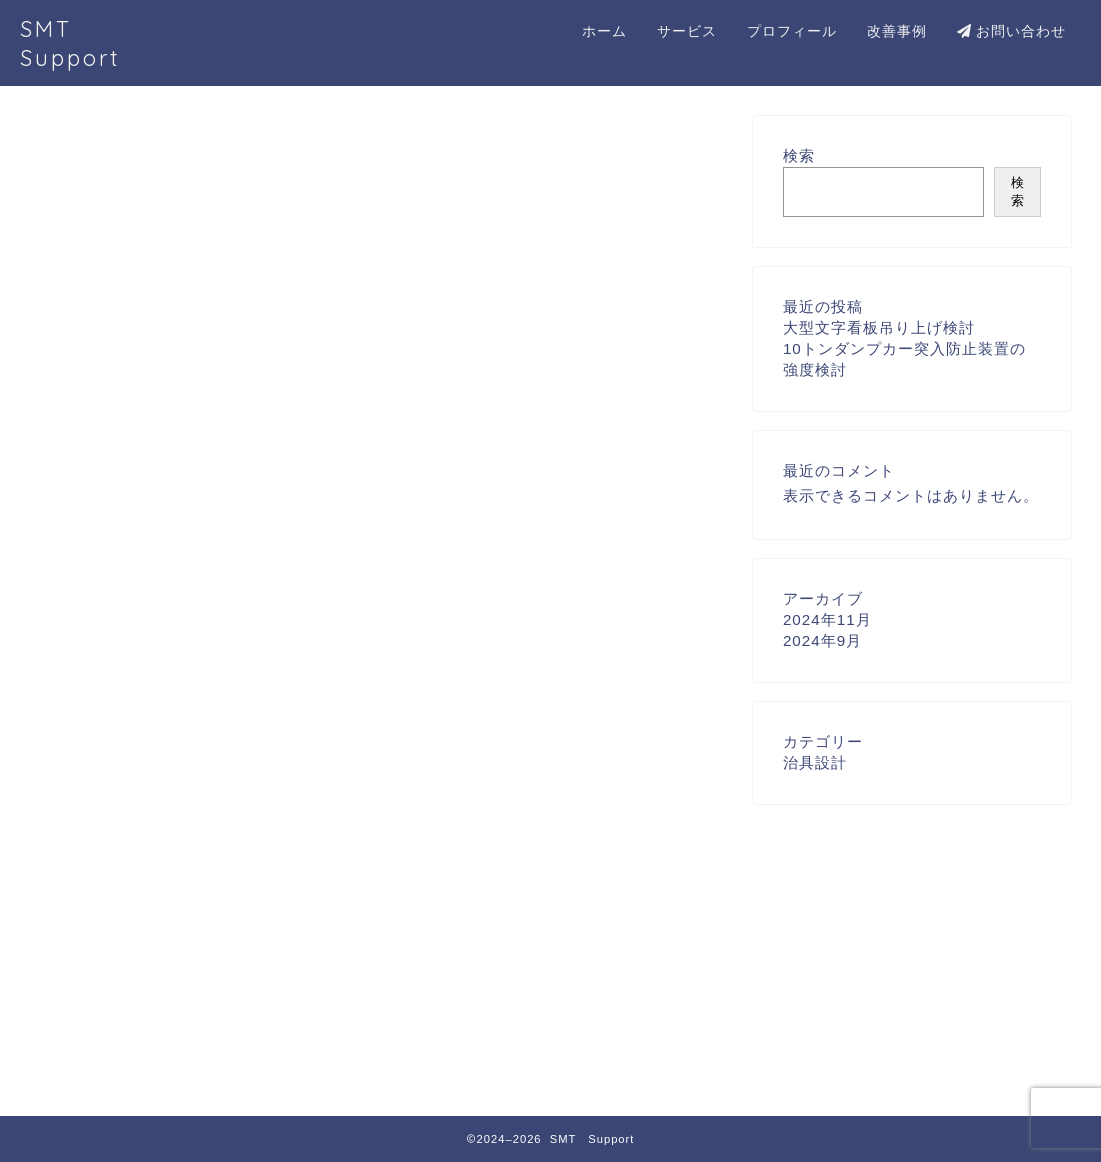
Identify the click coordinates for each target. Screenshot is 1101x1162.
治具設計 (152, 1062)
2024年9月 (822, 640)
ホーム (604, 31)
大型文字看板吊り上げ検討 (879, 327)
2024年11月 (827, 619)
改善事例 (897, 31)
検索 (799, 155)
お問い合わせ (1011, 31)
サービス (687, 31)
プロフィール (792, 31)
